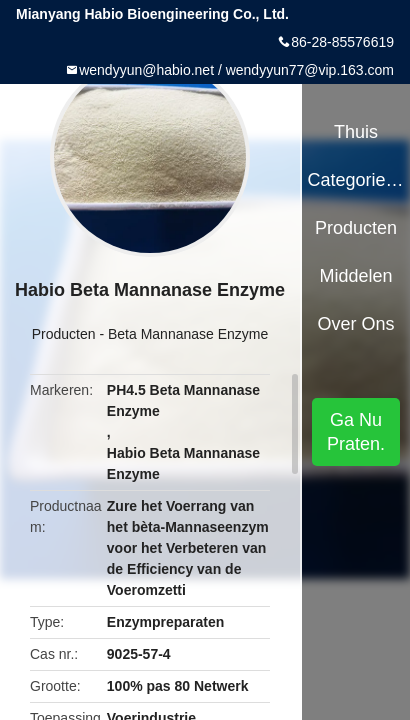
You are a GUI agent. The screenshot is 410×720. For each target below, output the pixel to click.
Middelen (356, 276)
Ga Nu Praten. (356, 432)
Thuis (356, 132)
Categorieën (355, 180)
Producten (64, 334)
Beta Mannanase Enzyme (188, 334)
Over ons (356, 324)
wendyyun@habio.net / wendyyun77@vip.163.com (236, 70)
